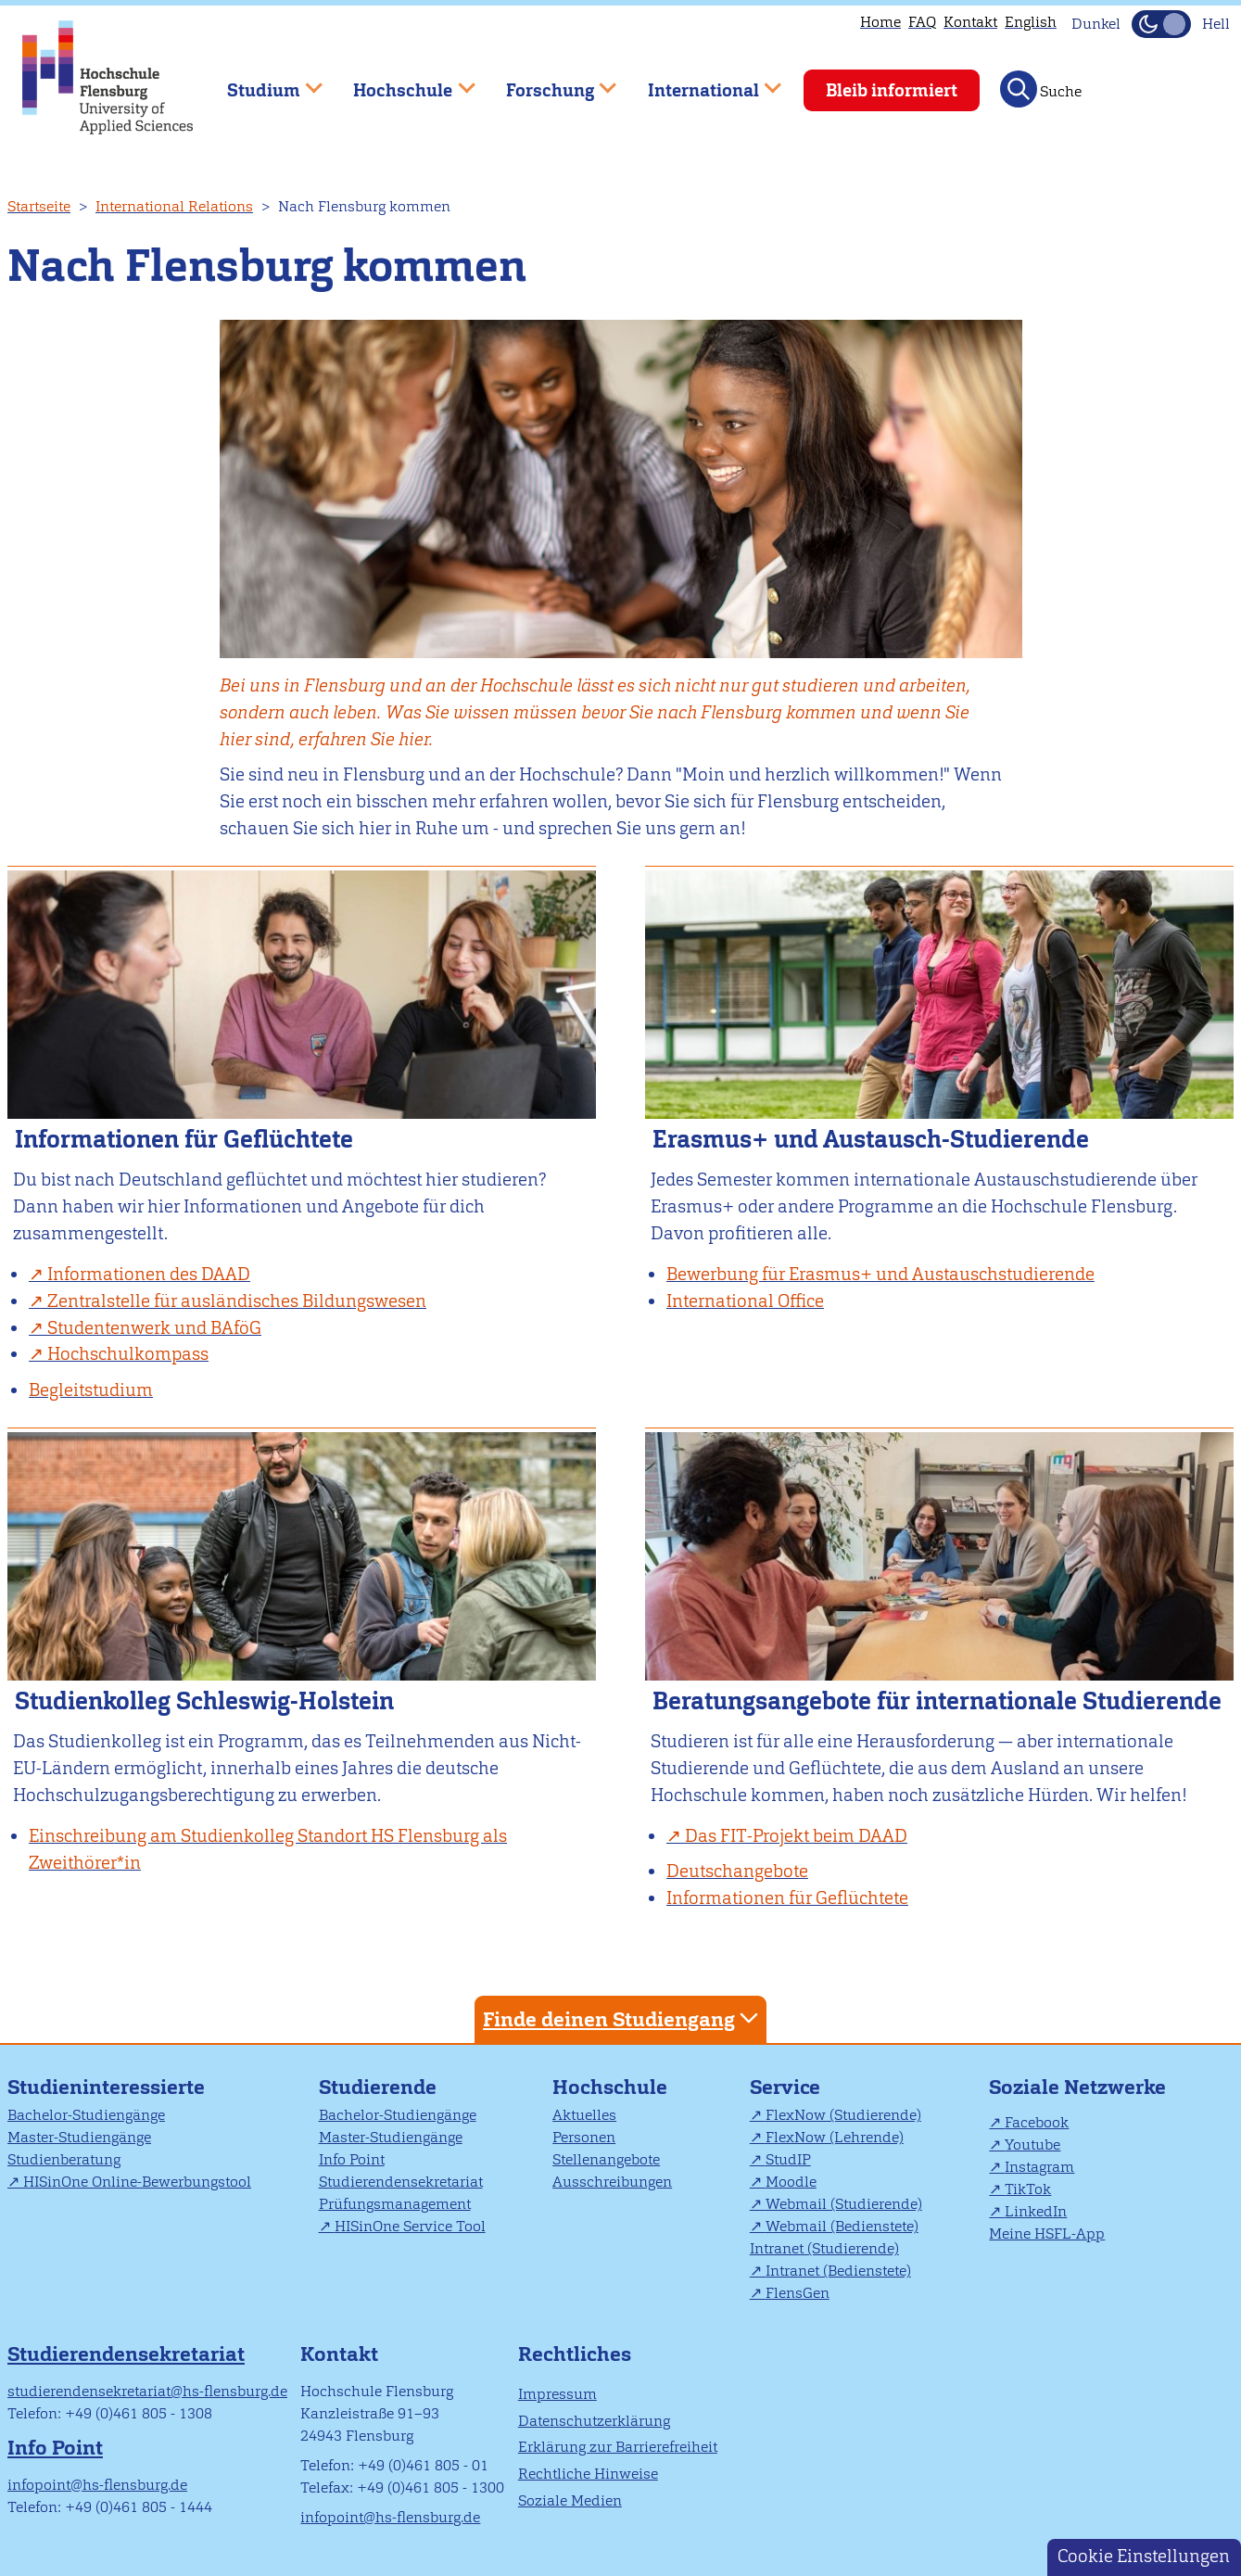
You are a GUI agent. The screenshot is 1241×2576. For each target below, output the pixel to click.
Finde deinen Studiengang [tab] (623, 2018)
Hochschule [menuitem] (401, 82)
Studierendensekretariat (401, 2181)
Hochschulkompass (128, 1353)
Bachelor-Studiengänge (86, 2115)
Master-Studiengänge (79, 2137)
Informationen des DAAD (148, 1274)
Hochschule (609, 2087)
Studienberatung (63, 2159)
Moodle (791, 2181)
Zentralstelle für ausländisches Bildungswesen (236, 1301)
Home (880, 22)
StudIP (788, 2159)
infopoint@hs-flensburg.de (97, 2484)
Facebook (1037, 2122)
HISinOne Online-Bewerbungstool (137, 2181)
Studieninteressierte (106, 2087)
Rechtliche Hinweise (588, 2473)
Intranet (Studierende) (824, 2248)
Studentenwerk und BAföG (154, 1327)
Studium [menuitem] (261, 82)
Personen (583, 2137)
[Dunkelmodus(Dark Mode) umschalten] (1161, 24)
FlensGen (797, 2293)
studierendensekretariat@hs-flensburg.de (147, 2391)
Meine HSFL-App (1047, 2233)
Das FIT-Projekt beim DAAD (796, 1835)
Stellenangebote (606, 2159)
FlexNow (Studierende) (843, 2115)
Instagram (1039, 2166)
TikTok (1028, 2189)
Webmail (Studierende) (844, 2204)
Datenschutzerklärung (594, 2420)
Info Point (352, 2159)
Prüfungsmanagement (395, 2204)
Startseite (38, 206)
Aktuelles (584, 2115)
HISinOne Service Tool (410, 2226)
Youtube (1032, 2144)
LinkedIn (1036, 2211)
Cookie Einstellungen (1143, 2556)
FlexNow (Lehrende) (835, 2137)
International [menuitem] (701, 82)
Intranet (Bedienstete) (838, 2270)
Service (785, 2087)
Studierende (378, 2087)
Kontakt (970, 22)
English (1031, 22)
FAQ (922, 22)
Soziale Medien (570, 2500)
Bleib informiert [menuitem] (891, 90)
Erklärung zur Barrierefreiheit (617, 2446)
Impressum (557, 2394)
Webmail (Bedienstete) (842, 2226)
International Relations (174, 206)
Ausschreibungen (612, 2181)
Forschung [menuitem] (547, 82)
